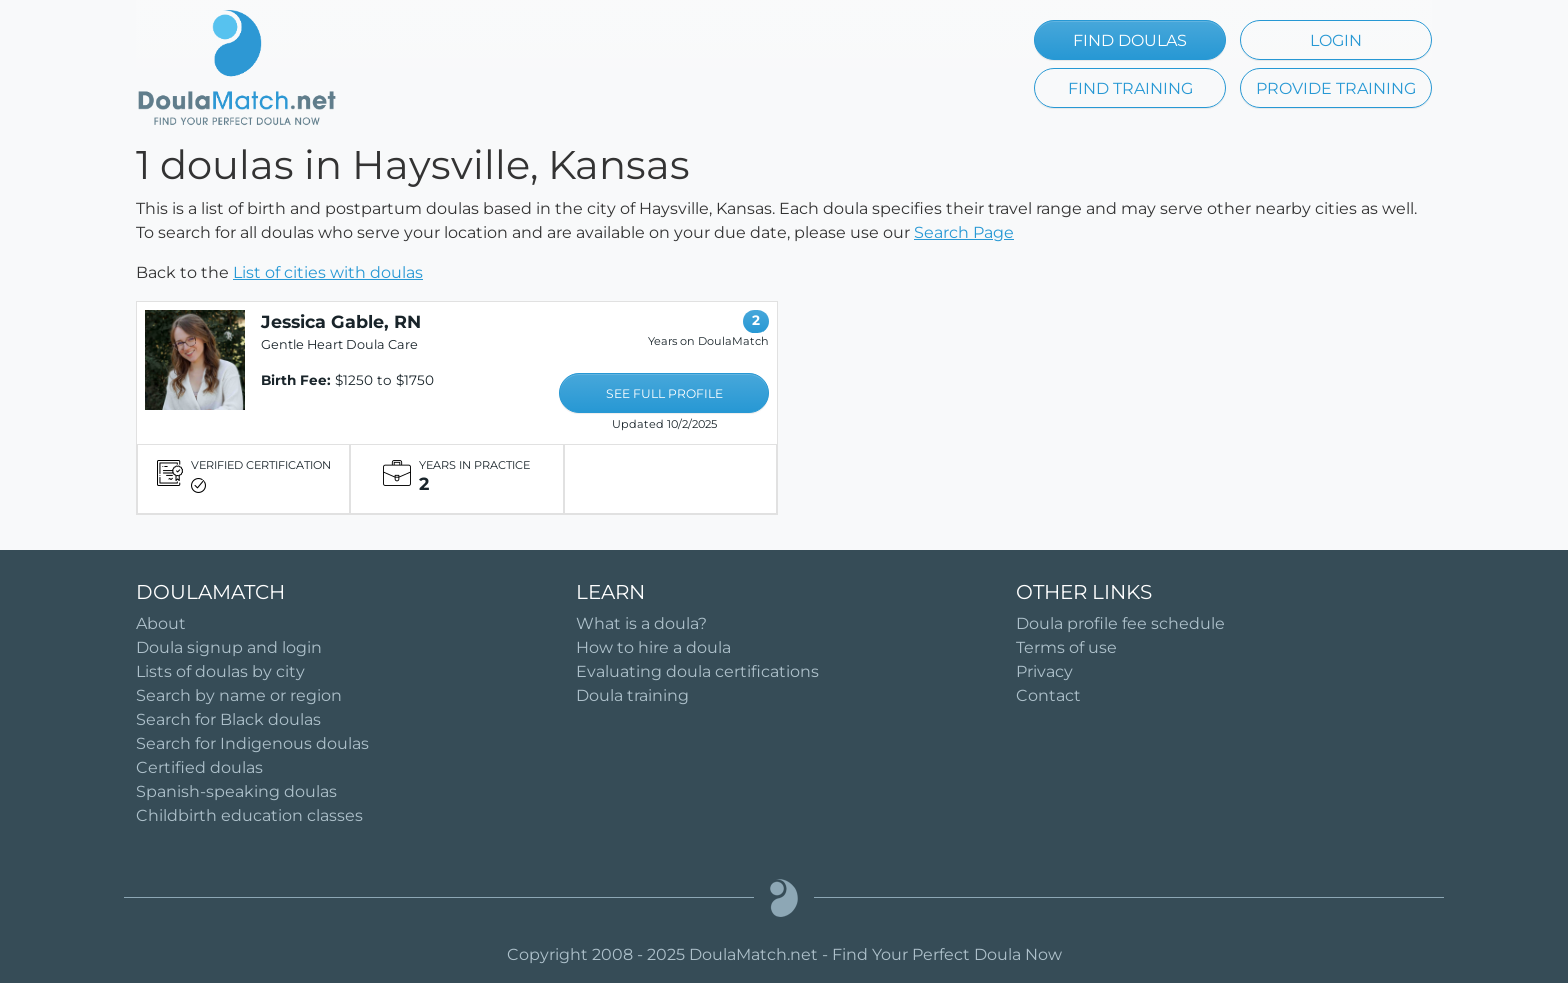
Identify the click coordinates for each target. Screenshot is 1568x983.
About (161, 623)
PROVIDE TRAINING (1336, 88)
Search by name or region (239, 695)
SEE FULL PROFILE (664, 393)
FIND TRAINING (1130, 88)
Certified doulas (199, 767)
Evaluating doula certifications (697, 671)
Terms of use (1066, 647)
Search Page (964, 232)
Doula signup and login (229, 647)
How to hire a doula (653, 647)
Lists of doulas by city (220, 671)
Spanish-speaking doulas (236, 791)
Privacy (1044, 671)
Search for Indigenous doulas (252, 743)
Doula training (632, 695)
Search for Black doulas (228, 719)
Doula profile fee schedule (1120, 623)
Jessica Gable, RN (341, 321)
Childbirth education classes (249, 815)
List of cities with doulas (328, 272)
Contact (1048, 695)
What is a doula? (641, 623)
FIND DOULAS (1130, 40)
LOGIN (1336, 40)
